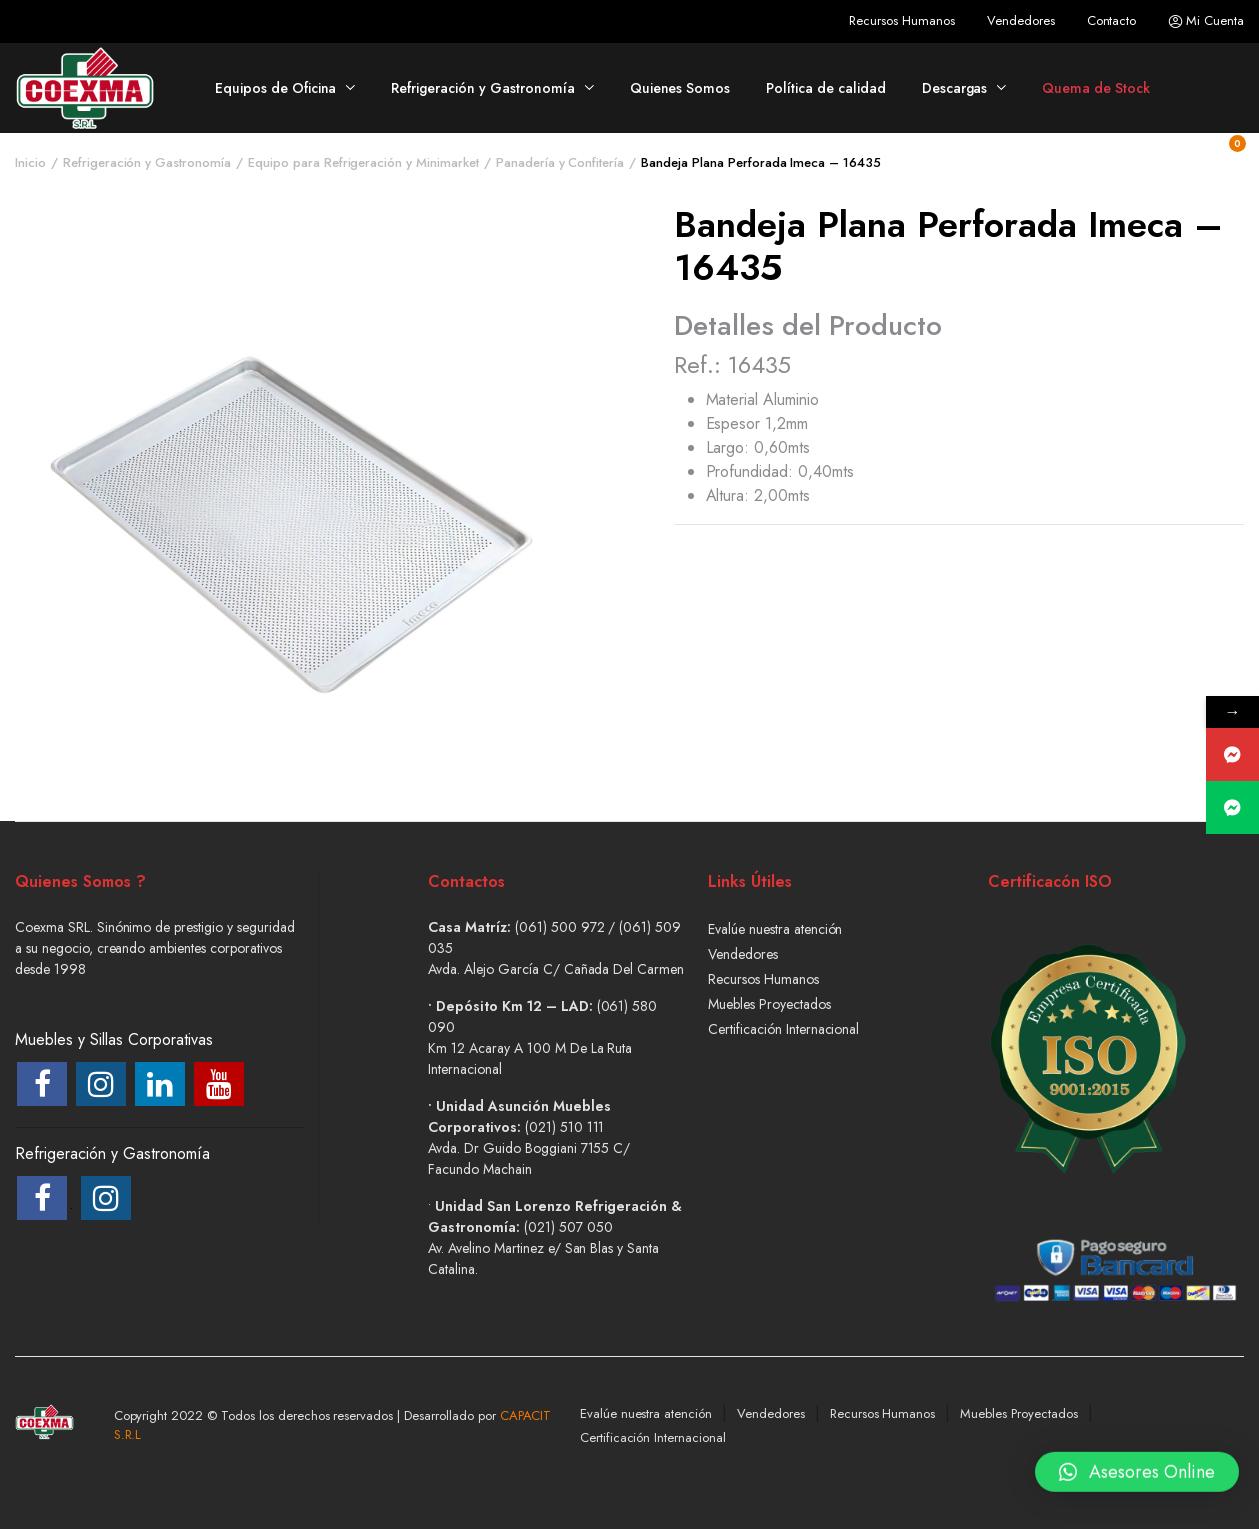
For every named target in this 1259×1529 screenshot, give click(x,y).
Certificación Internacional (783, 1029)
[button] (1137, 1477)
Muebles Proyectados (769, 1004)
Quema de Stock (1096, 88)
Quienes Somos (680, 88)
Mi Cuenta (1206, 21)
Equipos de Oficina (275, 88)
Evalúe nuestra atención (775, 929)
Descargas (955, 88)
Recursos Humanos (902, 20)
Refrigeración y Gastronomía (482, 88)
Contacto (1112, 20)
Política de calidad (825, 88)
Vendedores (1021, 20)
